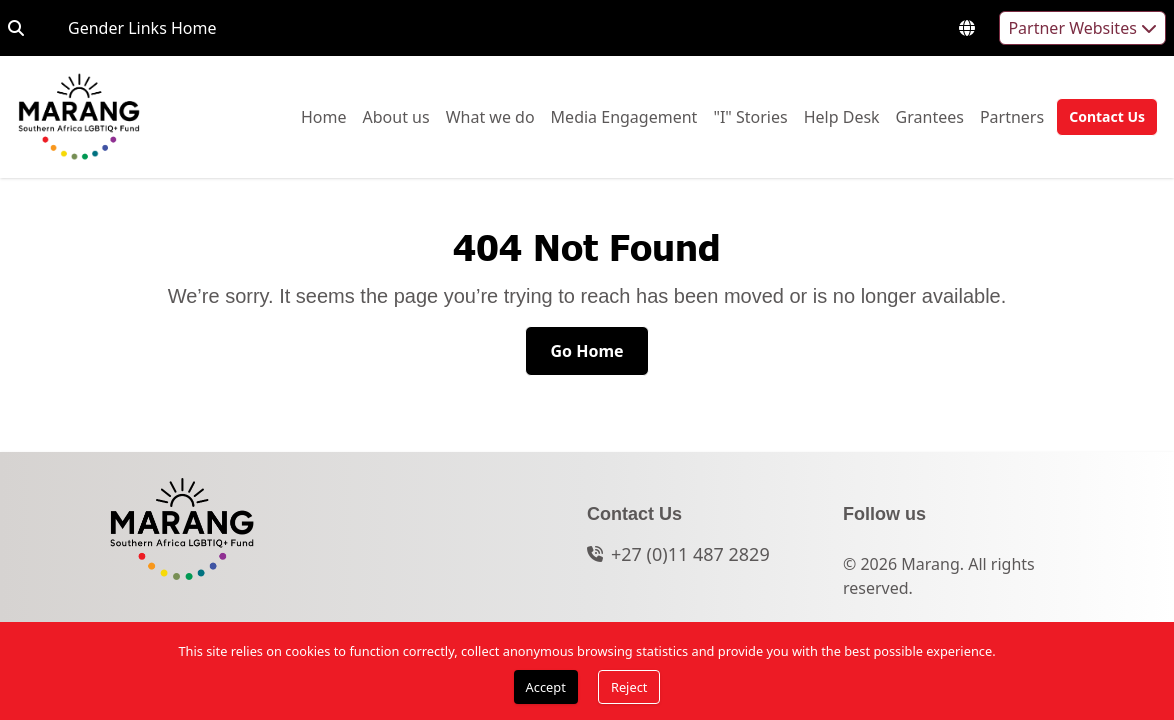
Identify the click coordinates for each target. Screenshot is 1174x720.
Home (324, 116)
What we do (490, 116)
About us (396, 116)
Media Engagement (624, 116)
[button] (1101, 117)
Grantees (930, 116)
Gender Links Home (142, 27)
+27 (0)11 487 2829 (690, 554)
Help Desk (842, 116)
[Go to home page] (79, 117)
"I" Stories (750, 116)
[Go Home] (586, 351)
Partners (1012, 116)
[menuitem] (324, 117)
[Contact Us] (1107, 117)
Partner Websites (1082, 28)
